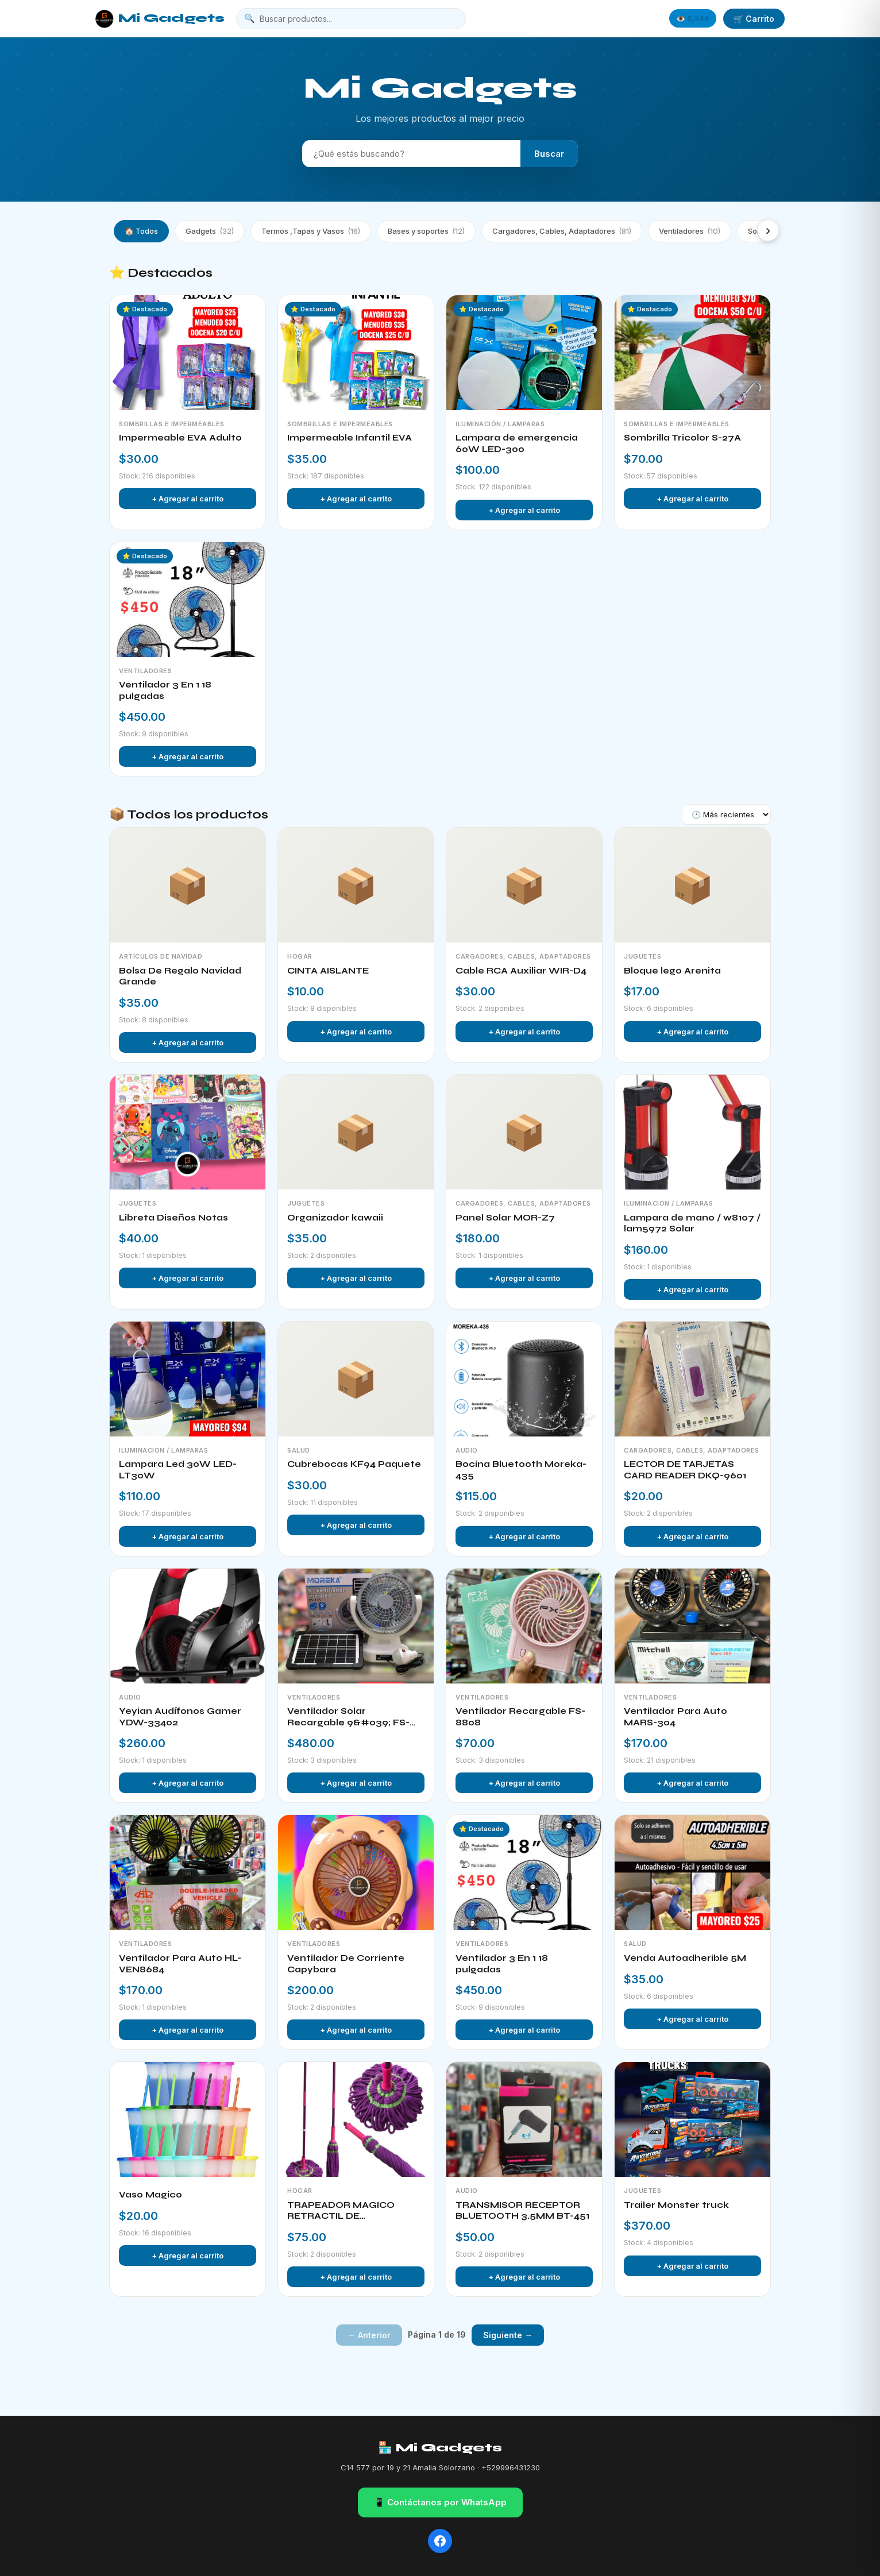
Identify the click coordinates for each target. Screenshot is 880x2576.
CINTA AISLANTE (328, 970)
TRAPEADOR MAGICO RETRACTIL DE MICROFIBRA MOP (341, 2211)
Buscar (549, 153)
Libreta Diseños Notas (173, 1217)
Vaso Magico (150, 2194)
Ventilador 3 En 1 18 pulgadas (165, 690)
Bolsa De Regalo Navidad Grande (180, 976)
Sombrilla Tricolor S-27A (682, 437)
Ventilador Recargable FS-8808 (520, 1717)
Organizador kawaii (335, 1217)
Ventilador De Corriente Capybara (345, 1964)
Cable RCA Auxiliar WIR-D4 (521, 970)
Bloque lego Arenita (672, 970)
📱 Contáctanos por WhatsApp (440, 2502)
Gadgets (210, 231)
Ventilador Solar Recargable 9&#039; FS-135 (348, 1717)
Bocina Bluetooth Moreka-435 (521, 1470)
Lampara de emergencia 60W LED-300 (517, 443)
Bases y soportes (426, 231)
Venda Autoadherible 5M (685, 1958)
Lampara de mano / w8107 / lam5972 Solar (692, 1223)
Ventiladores (689, 231)
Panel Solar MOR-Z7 (505, 1217)
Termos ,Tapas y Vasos (310, 231)
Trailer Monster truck (676, 2205)
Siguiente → (507, 2335)
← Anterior (369, 2335)
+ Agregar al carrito (187, 498)
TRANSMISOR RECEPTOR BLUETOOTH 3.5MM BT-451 (522, 2211)
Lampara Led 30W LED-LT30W (178, 1470)
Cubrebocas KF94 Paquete (354, 1464)
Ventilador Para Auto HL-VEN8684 (180, 1964)
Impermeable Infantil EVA (349, 437)
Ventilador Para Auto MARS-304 (675, 1717)
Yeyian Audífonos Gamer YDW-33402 (180, 1717)
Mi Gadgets (160, 19)
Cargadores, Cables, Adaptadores (561, 231)
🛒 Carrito (754, 19)
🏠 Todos (141, 230)
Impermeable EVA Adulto (180, 437)
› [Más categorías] (768, 230)
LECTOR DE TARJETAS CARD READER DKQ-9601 (685, 1470)
